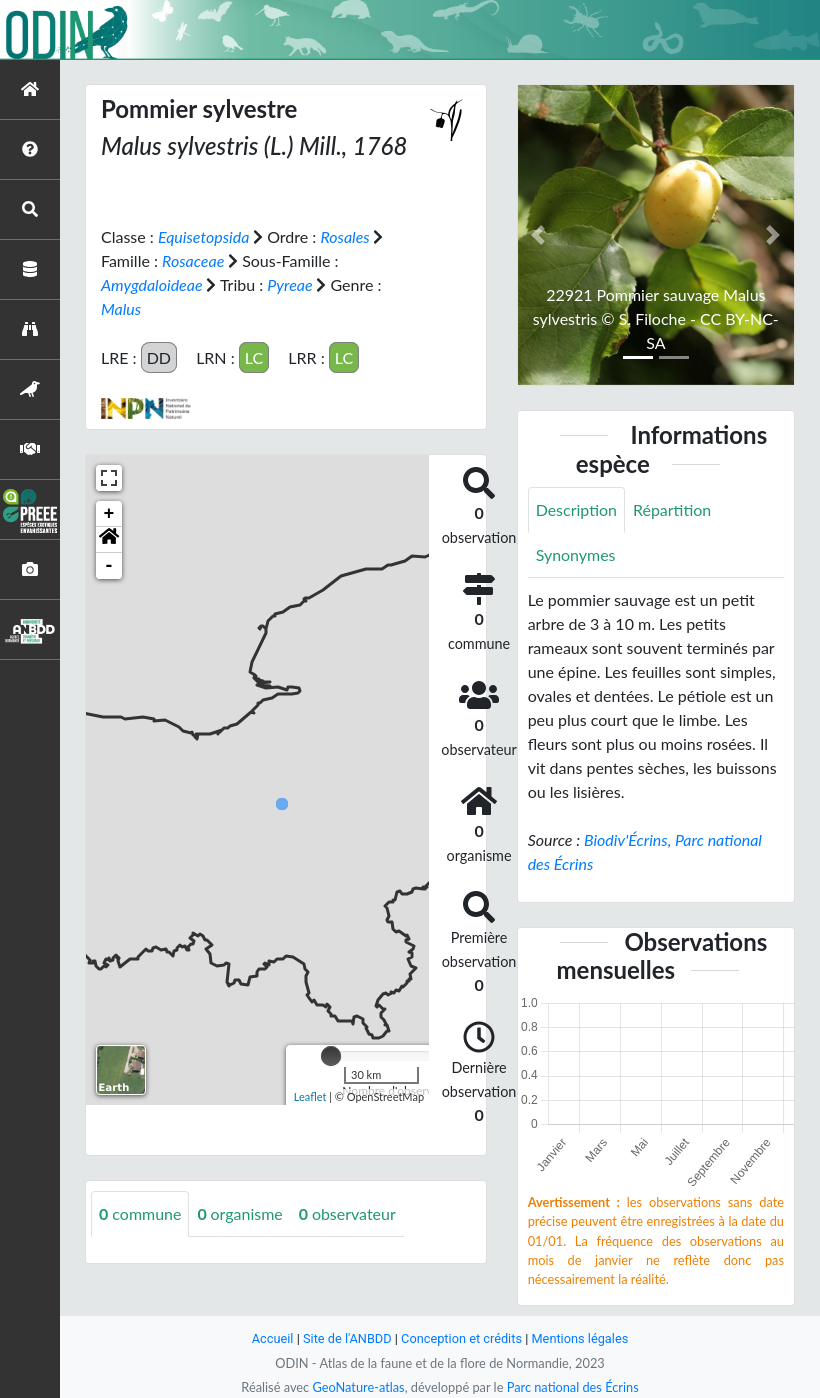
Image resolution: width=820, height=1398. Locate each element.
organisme (240, 1213)
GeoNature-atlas (358, 1387)
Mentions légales (580, 1338)
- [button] (109, 566)
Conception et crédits (461, 1338)
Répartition (672, 509)
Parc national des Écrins (573, 1387)
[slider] (331, 1056)
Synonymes (576, 554)
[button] (109, 540)
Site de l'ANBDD (347, 1338)
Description (576, 509)
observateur (347, 1213)
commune (140, 1213)
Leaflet (310, 1096)
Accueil (272, 1338)
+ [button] (109, 514)
